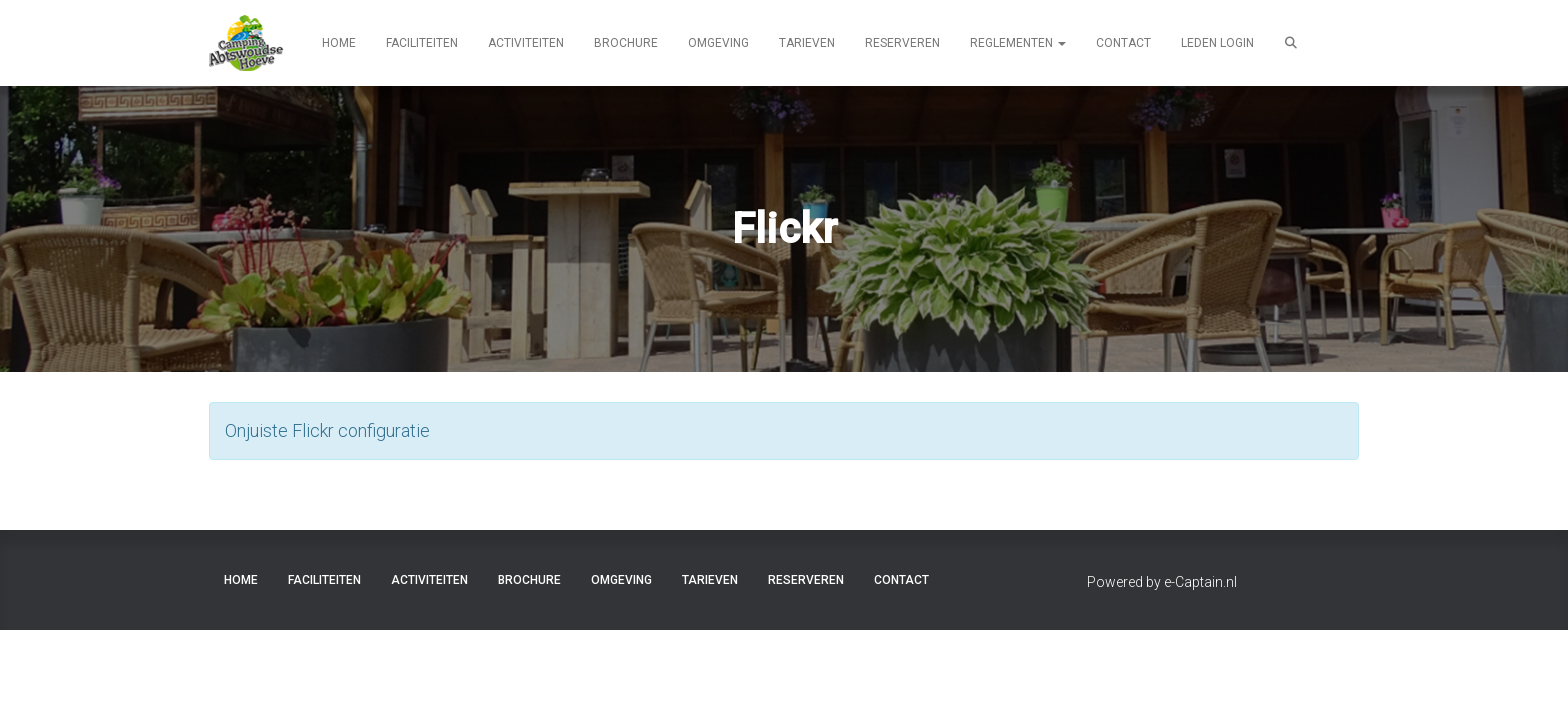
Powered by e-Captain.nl (1162, 582)
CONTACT (1123, 43)
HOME (339, 43)
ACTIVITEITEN (526, 43)
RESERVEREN (902, 43)
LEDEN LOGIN (1217, 43)
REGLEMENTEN (1018, 43)
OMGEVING (718, 43)
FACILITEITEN (422, 43)
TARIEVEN (807, 43)
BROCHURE (626, 43)
